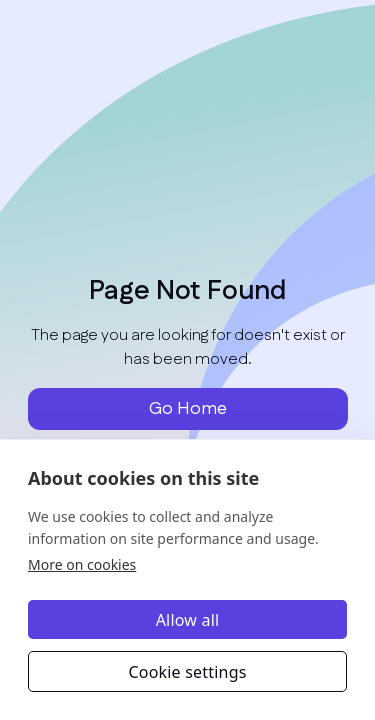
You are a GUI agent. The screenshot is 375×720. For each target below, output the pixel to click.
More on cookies (82, 564)
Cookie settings (187, 672)
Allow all (188, 620)
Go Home (188, 409)
